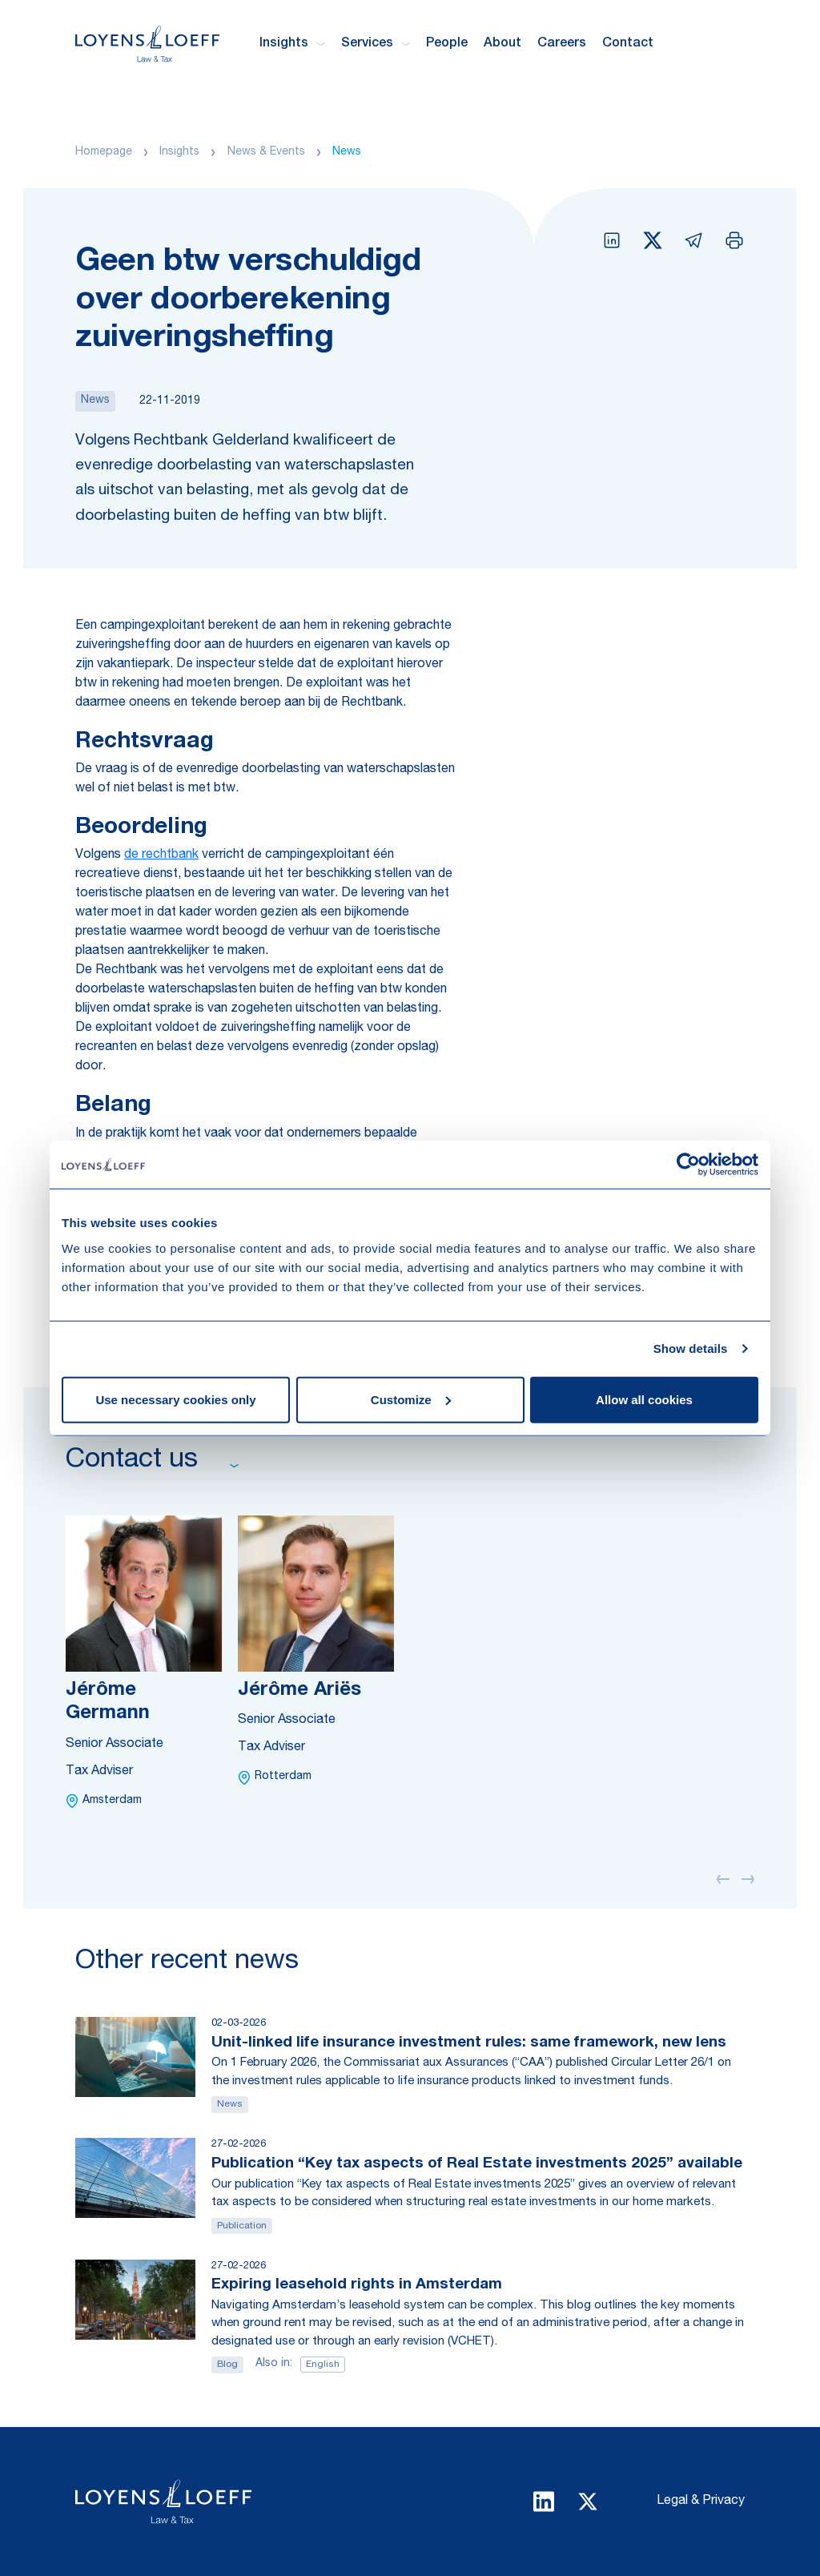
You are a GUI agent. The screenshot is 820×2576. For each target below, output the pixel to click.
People (447, 44)
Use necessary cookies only (175, 1399)
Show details (690, 1348)
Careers (561, 44)
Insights (179, 152)
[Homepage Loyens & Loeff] (147, 44)
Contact (627, 44)
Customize (411, 1399)
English (323, 2364)
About (502, 44)
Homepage (103, 152)
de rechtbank (161, 855)
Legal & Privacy (701, 2501)
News (346, 152)
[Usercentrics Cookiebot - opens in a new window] (688, 1165)
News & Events (266, 152)
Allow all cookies (644, 1399)
